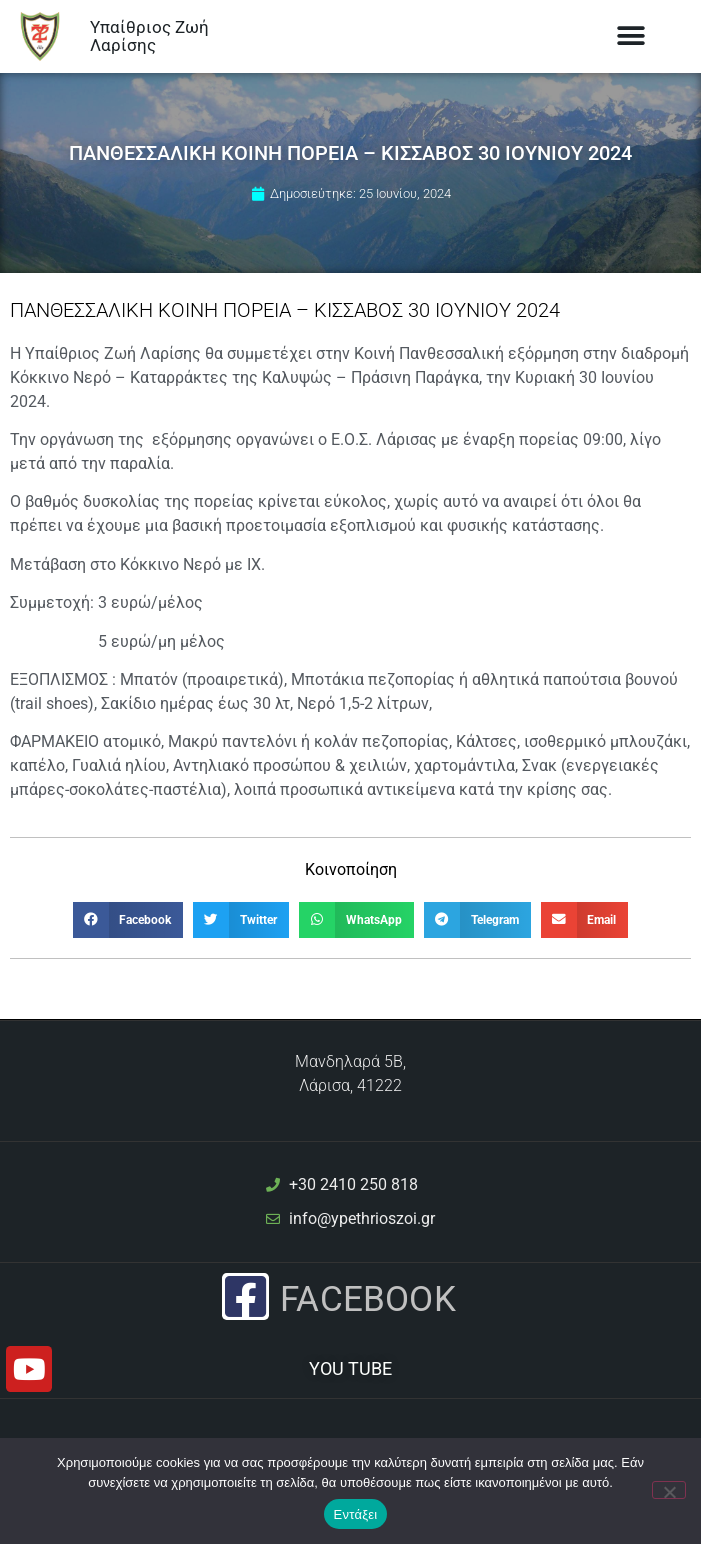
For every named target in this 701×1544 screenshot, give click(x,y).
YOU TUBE (351, 1368)
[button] (630, 36)
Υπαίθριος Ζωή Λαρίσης (149, 36)
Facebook (368, 1299)
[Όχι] (669, 1490)
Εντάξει (356, 1514)
